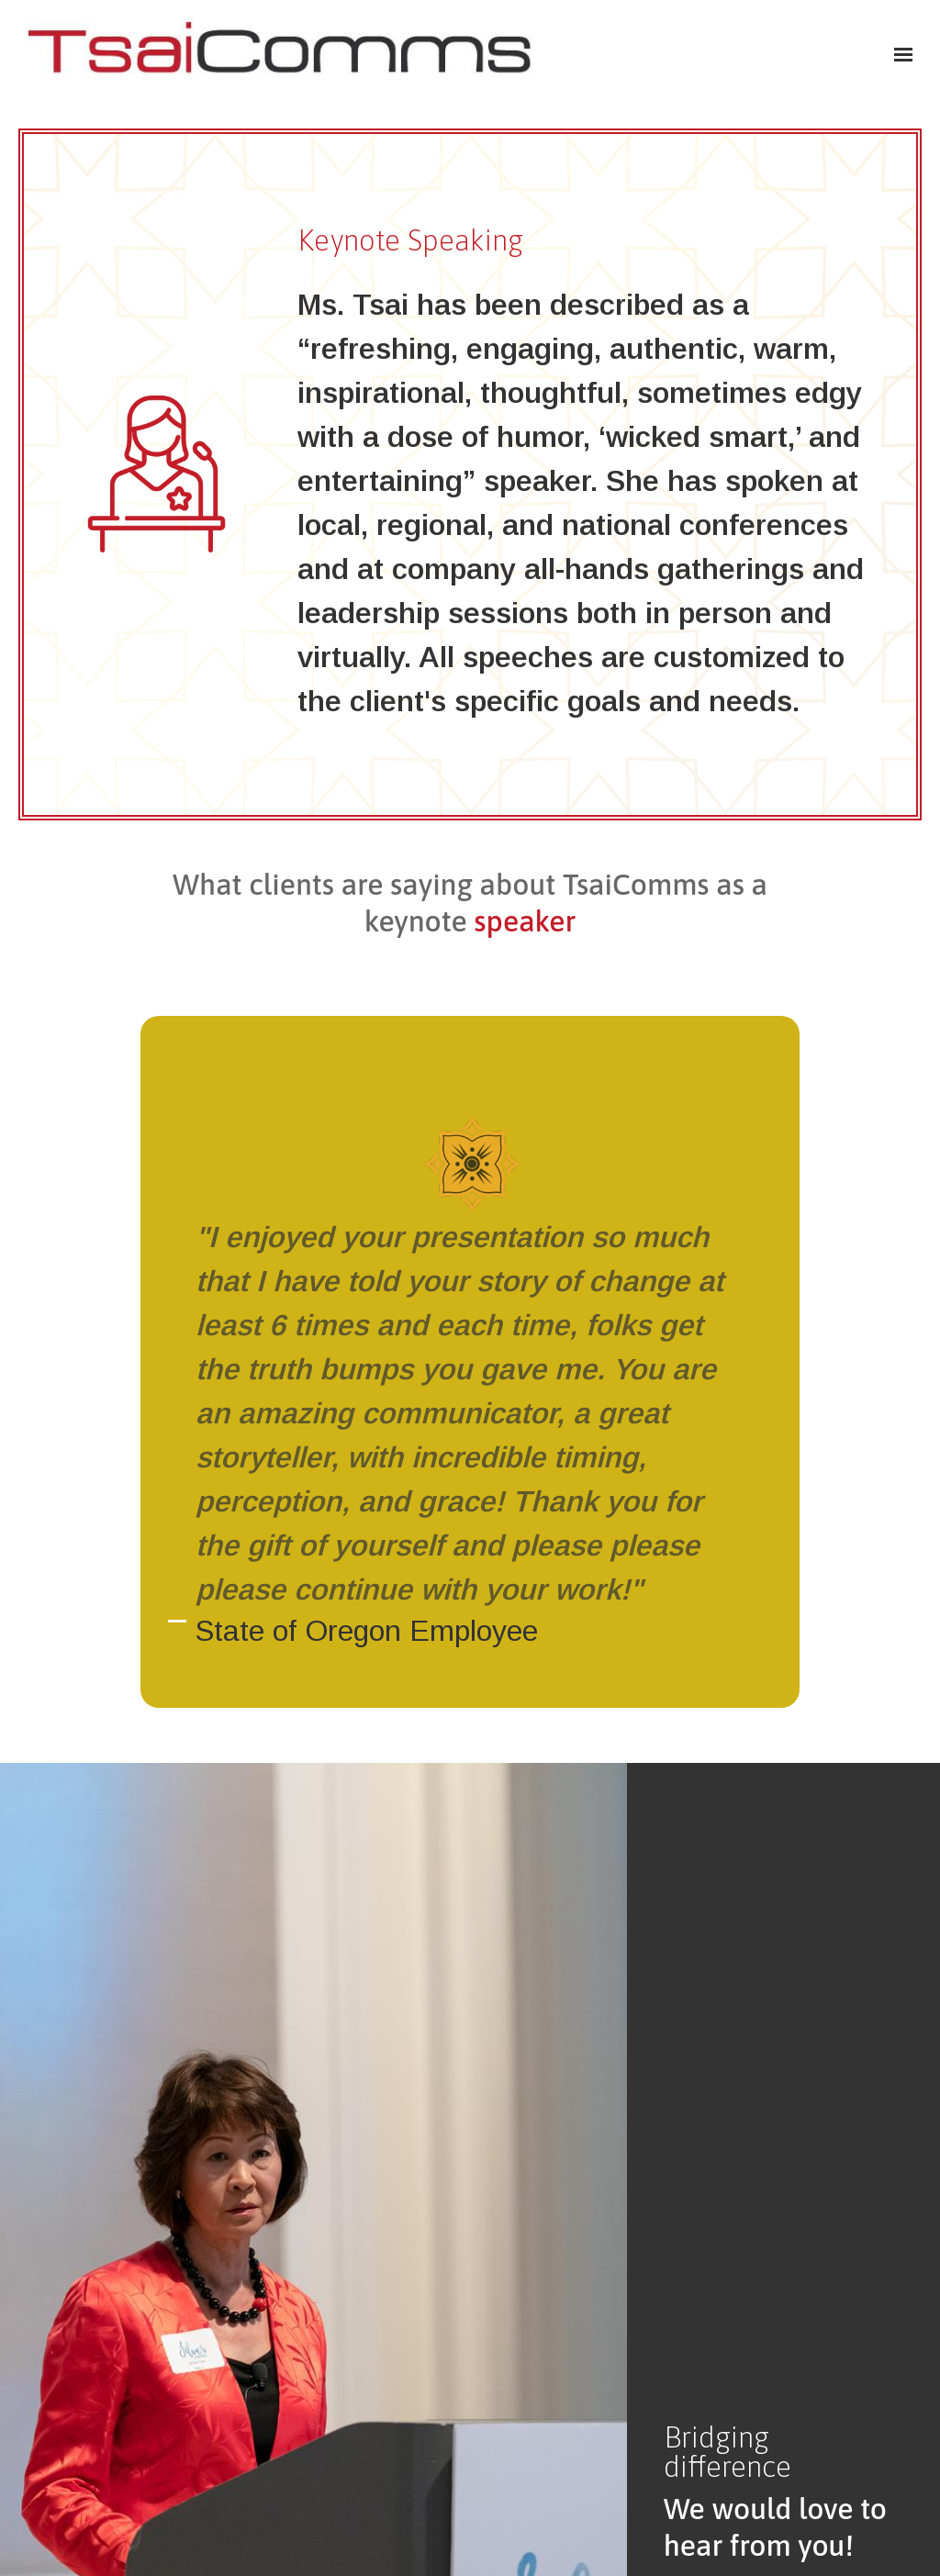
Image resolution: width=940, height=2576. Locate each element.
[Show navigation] (898, 55)
